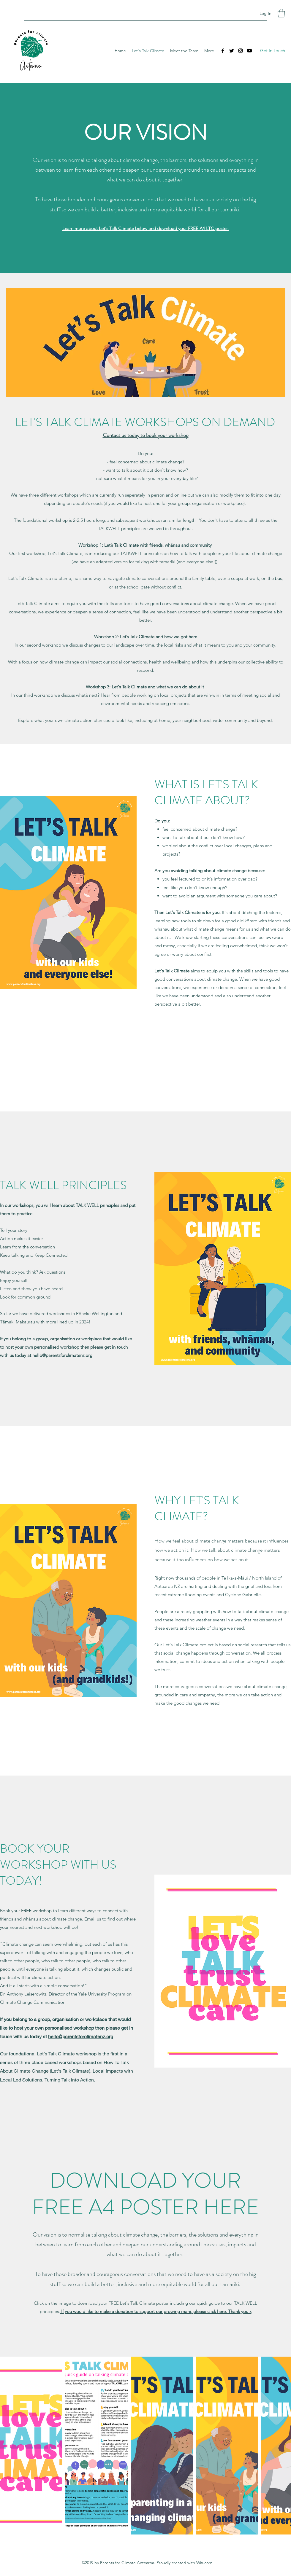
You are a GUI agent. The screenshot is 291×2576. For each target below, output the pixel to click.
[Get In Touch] (272, 51)
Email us (92, 1919)
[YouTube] (249, 51)
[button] (281, 13)
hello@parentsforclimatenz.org (62, 1355)
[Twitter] (232, 51)
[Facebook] (223, 51)
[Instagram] (240, 51)
